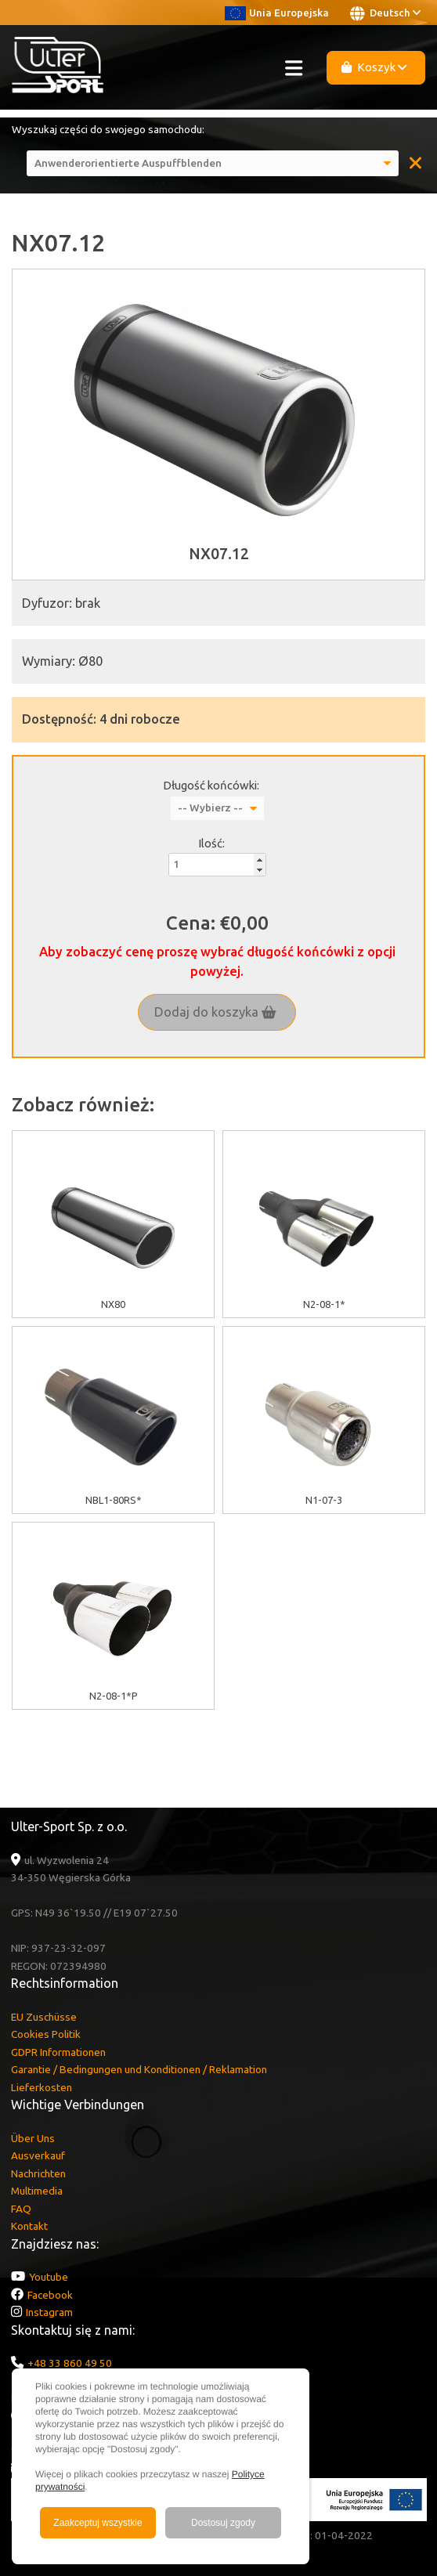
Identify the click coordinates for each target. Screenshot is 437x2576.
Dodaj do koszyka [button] (215, 1012)
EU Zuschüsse (44, 2017)
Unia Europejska (277, 12)
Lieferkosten (41, 2087)
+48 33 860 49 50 (69, 2363)
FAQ (21, 2208)
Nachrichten (38, 2173)
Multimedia (37, 2190)
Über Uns (33, 2138)
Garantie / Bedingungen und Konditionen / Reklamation (139, 2069)
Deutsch (385, 13)
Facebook (50, 2295)
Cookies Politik (46, 2034)
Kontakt (29, 2226)
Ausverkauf (38, 2155)
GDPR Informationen (58, 2052)
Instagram (49, 2312)
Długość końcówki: (211, 785)
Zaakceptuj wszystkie (97, 2522)
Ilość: (211, 843)
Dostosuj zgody (223, 2522)
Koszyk (374, 67)
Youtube (48, 2277)
